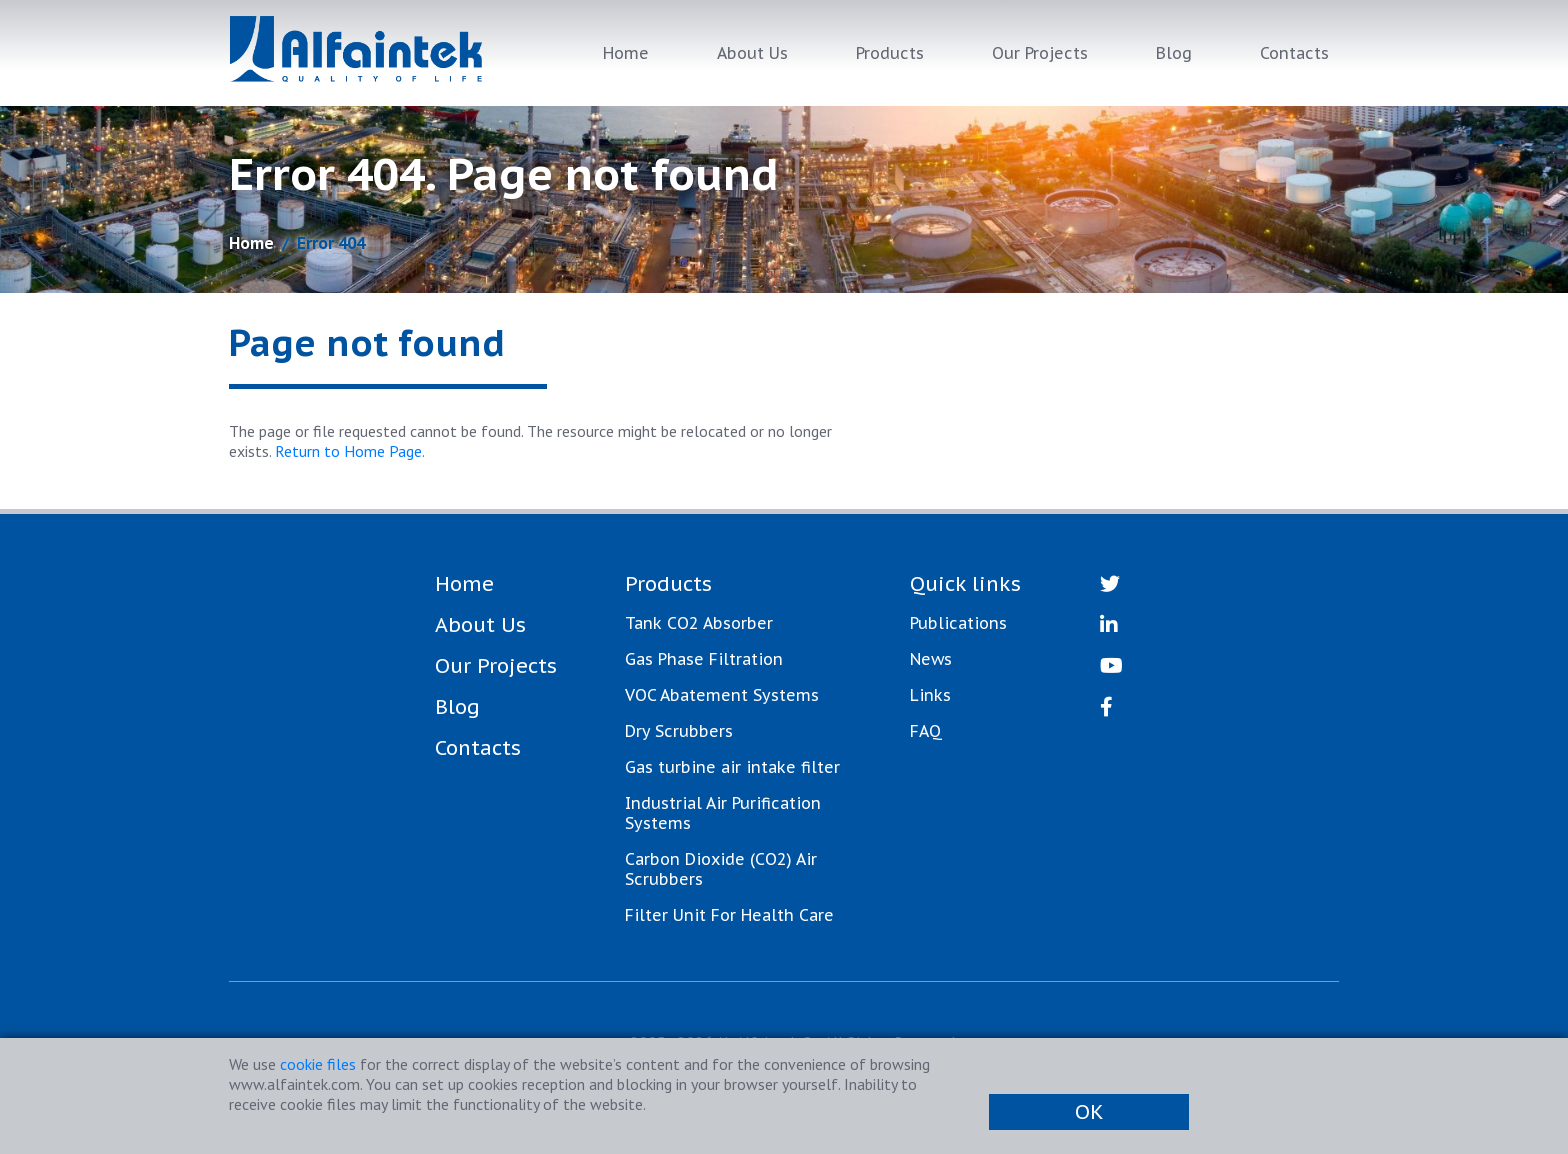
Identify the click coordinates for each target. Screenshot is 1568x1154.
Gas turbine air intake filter (732, 767)
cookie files (318, 1064)
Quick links (965, 584)
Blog (1174, 53)
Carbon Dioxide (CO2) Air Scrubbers (721, 869)
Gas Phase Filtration (704, 659)
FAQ (926, 731)
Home (626, 53)
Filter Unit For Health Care (729, 915)
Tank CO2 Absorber (699, 623)
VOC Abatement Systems (722, 695)
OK (1089, 1112)
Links (930, 695)
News (931, 659)
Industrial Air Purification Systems (723, 813)
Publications (958, 623)
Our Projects (1040, 53)
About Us (752, 53)
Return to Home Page (348, 451)
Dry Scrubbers (679, 731)
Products (890, 53)
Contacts (1294, 53)
